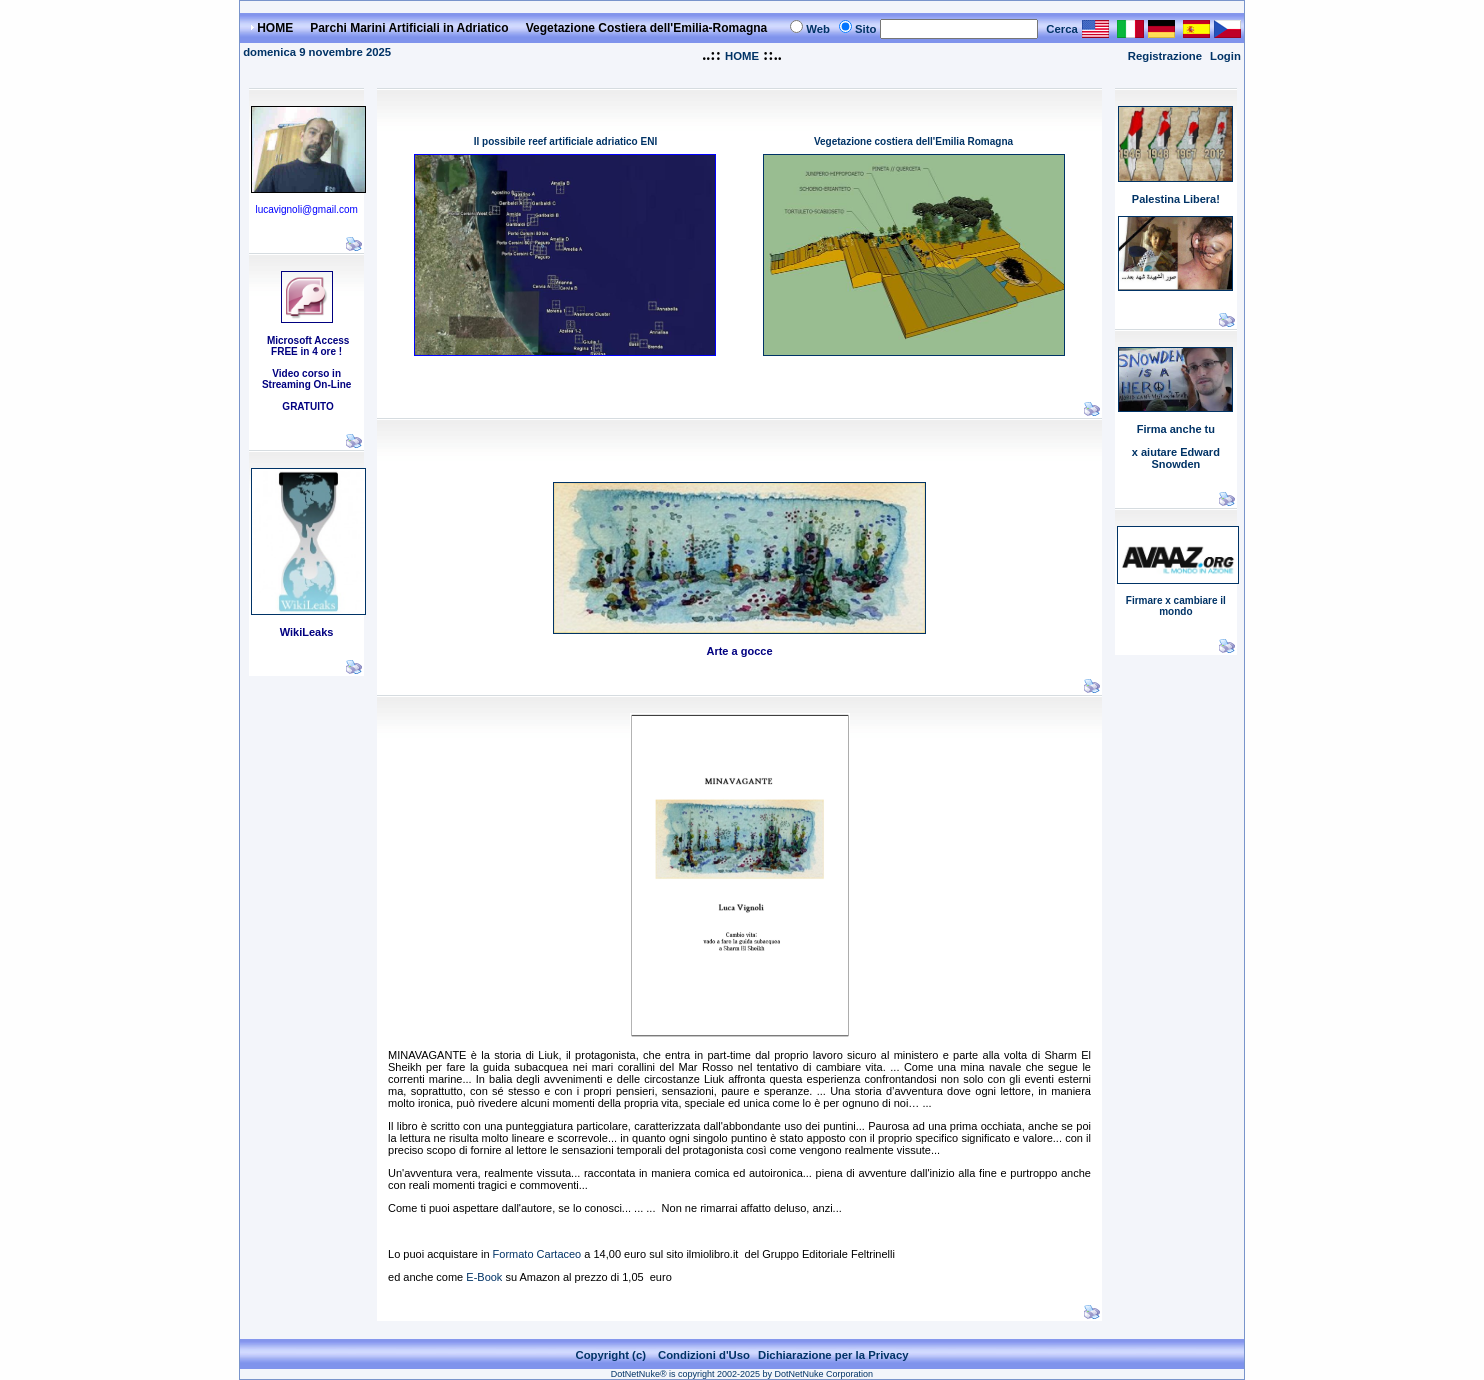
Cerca (1062, 29)
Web (818, 29)
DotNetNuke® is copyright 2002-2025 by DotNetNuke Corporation (742, 1374)
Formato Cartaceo (537, 1254)
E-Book (482, 1277)
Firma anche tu (1176, 429)
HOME (742, 56)
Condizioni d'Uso (704, 1355)
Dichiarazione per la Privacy (833, 1355)
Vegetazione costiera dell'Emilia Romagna (913, 141)
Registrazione (1165, 56)
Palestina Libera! (1176, 199)
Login (1225, 56)
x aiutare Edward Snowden (1176, 458)
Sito (865, 29)
